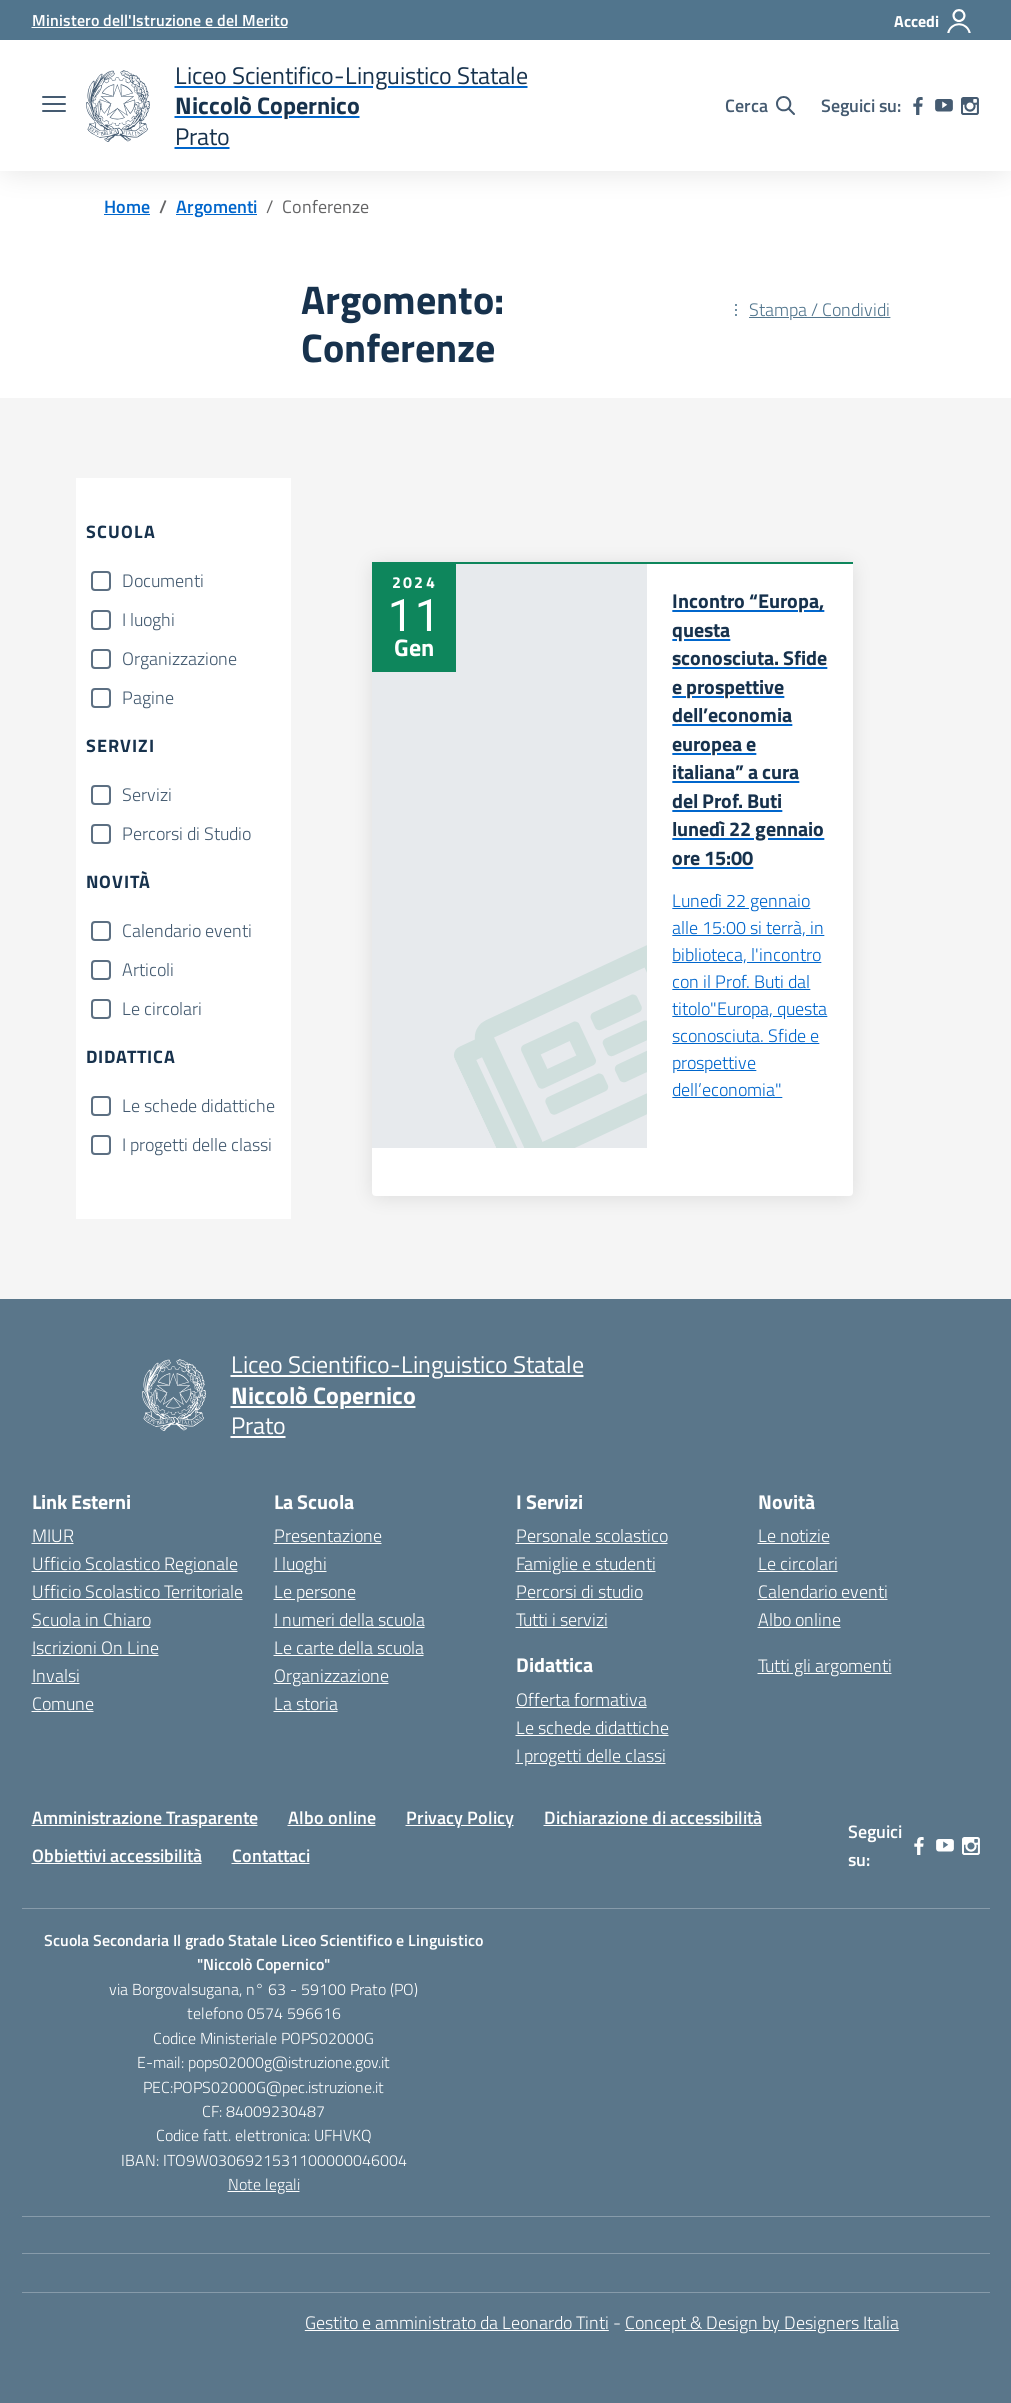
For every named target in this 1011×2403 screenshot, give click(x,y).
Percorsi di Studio (186, 833)
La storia (306, 1703)
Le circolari (162, 1008)
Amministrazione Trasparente (145, 1817)
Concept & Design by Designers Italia (762, 2322)
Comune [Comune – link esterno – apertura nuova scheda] (63, 1703)
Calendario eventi (187, 930)
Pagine (148, 697)
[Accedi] (933, 21)
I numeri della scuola (349, 1619)
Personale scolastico (592, 1535)
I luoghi (148, 619)
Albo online (799, 1619)
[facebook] (918, 106)
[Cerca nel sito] (760, 106)
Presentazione (328, 1535)
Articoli (148, 969)
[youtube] (944, 106)
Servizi (147, 794)
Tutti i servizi (562, 1619)
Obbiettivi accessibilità (117, 1855)
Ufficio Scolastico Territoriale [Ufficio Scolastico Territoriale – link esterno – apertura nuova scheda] (137, 1591)
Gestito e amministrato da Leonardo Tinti (457, 2322)
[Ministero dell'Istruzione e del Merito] (160, 20)
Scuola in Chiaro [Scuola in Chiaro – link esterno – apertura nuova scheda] (91, 1619)
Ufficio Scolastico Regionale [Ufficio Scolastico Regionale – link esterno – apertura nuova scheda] (135, 1563)
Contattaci (271, 1855)
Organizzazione (179, 658)
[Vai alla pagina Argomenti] (216, 206)
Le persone (315, 1591)
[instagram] (970, 106)
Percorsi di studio (579, 1591)
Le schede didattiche (198, 1105)
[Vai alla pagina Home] (127, 206)
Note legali (264, 2184)
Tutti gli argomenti (825, 1665)
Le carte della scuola (349, 1647)
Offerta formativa (581, 1699)
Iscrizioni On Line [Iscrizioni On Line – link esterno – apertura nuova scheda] (95, 1647)
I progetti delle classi (197, 1144)
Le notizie (794, 1535)
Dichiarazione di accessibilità (653, 1817)
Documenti (163, 580)
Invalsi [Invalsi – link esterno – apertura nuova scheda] (56, 1675)
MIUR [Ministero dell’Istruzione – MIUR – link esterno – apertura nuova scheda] (53, 1535)
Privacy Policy (460, 1817)
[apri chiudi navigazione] (54, 106)
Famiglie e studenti (586, 1563)
